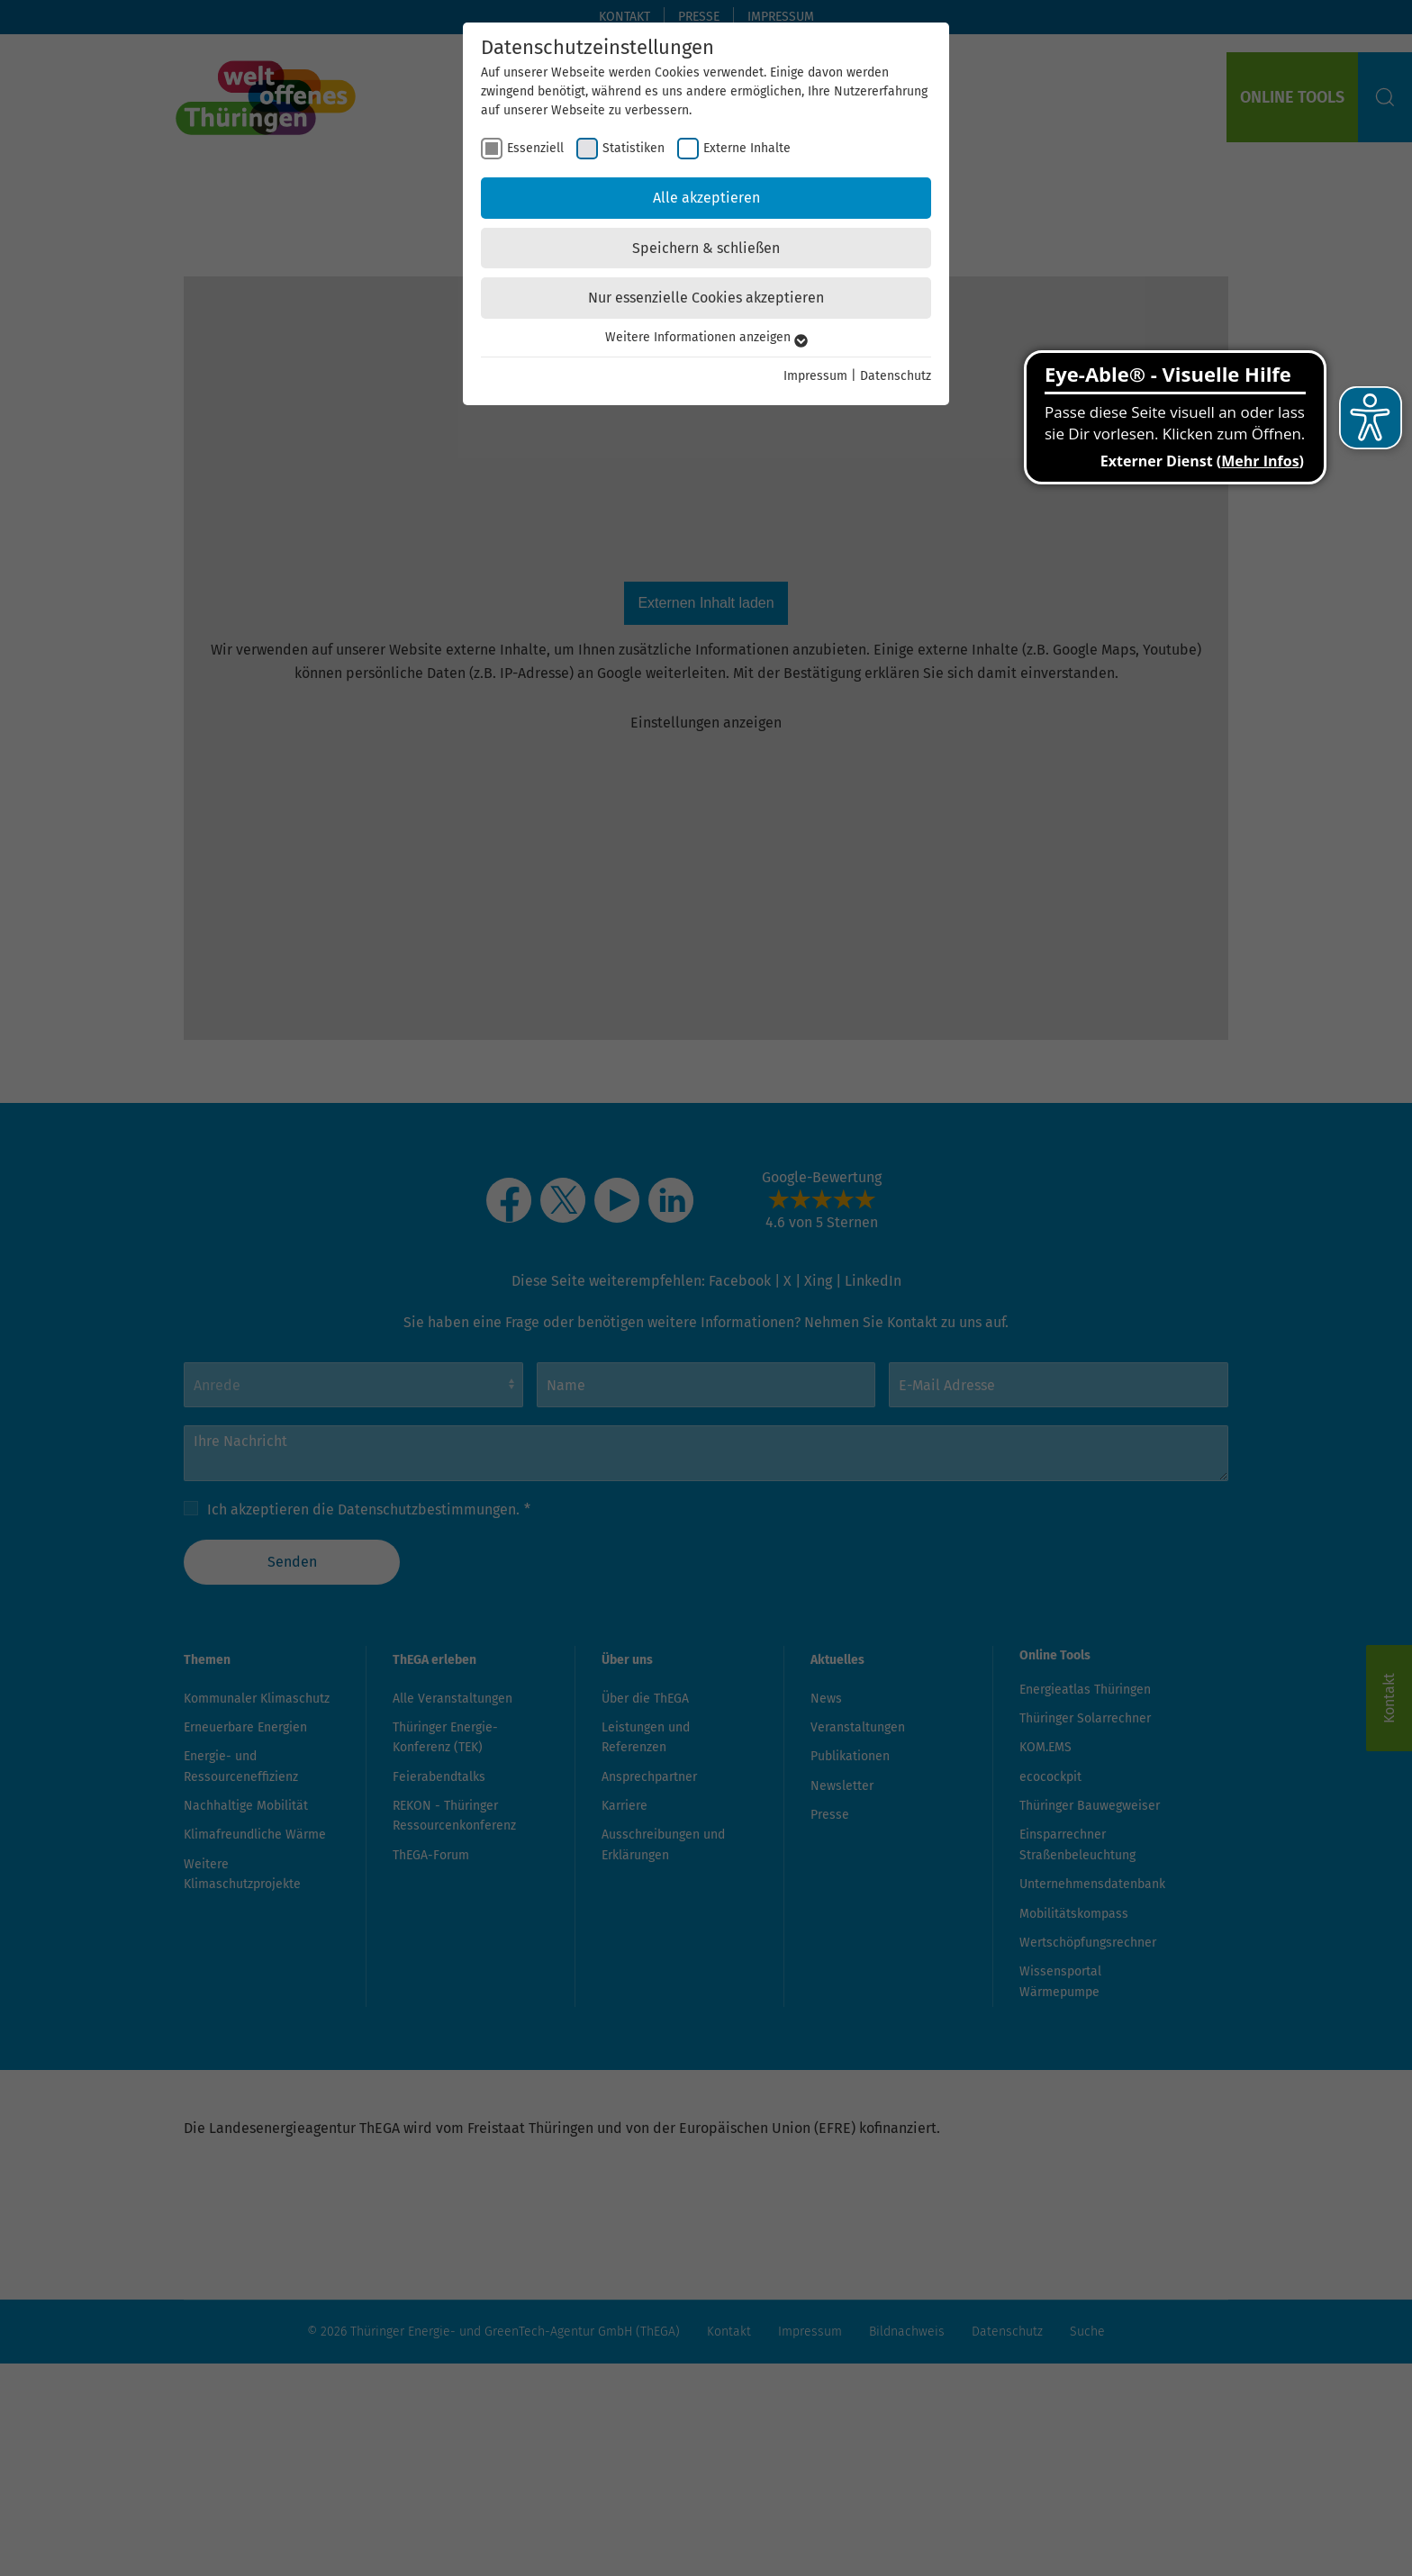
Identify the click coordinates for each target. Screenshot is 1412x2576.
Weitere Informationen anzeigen (706, 337)
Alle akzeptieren (706, 197)
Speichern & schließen (706, 248)
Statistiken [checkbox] (633, 148)
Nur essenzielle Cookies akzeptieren (706, 297)
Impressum (815, 376)
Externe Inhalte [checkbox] (747, 148)
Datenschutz (895, 376)
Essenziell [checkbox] (535, 148)
